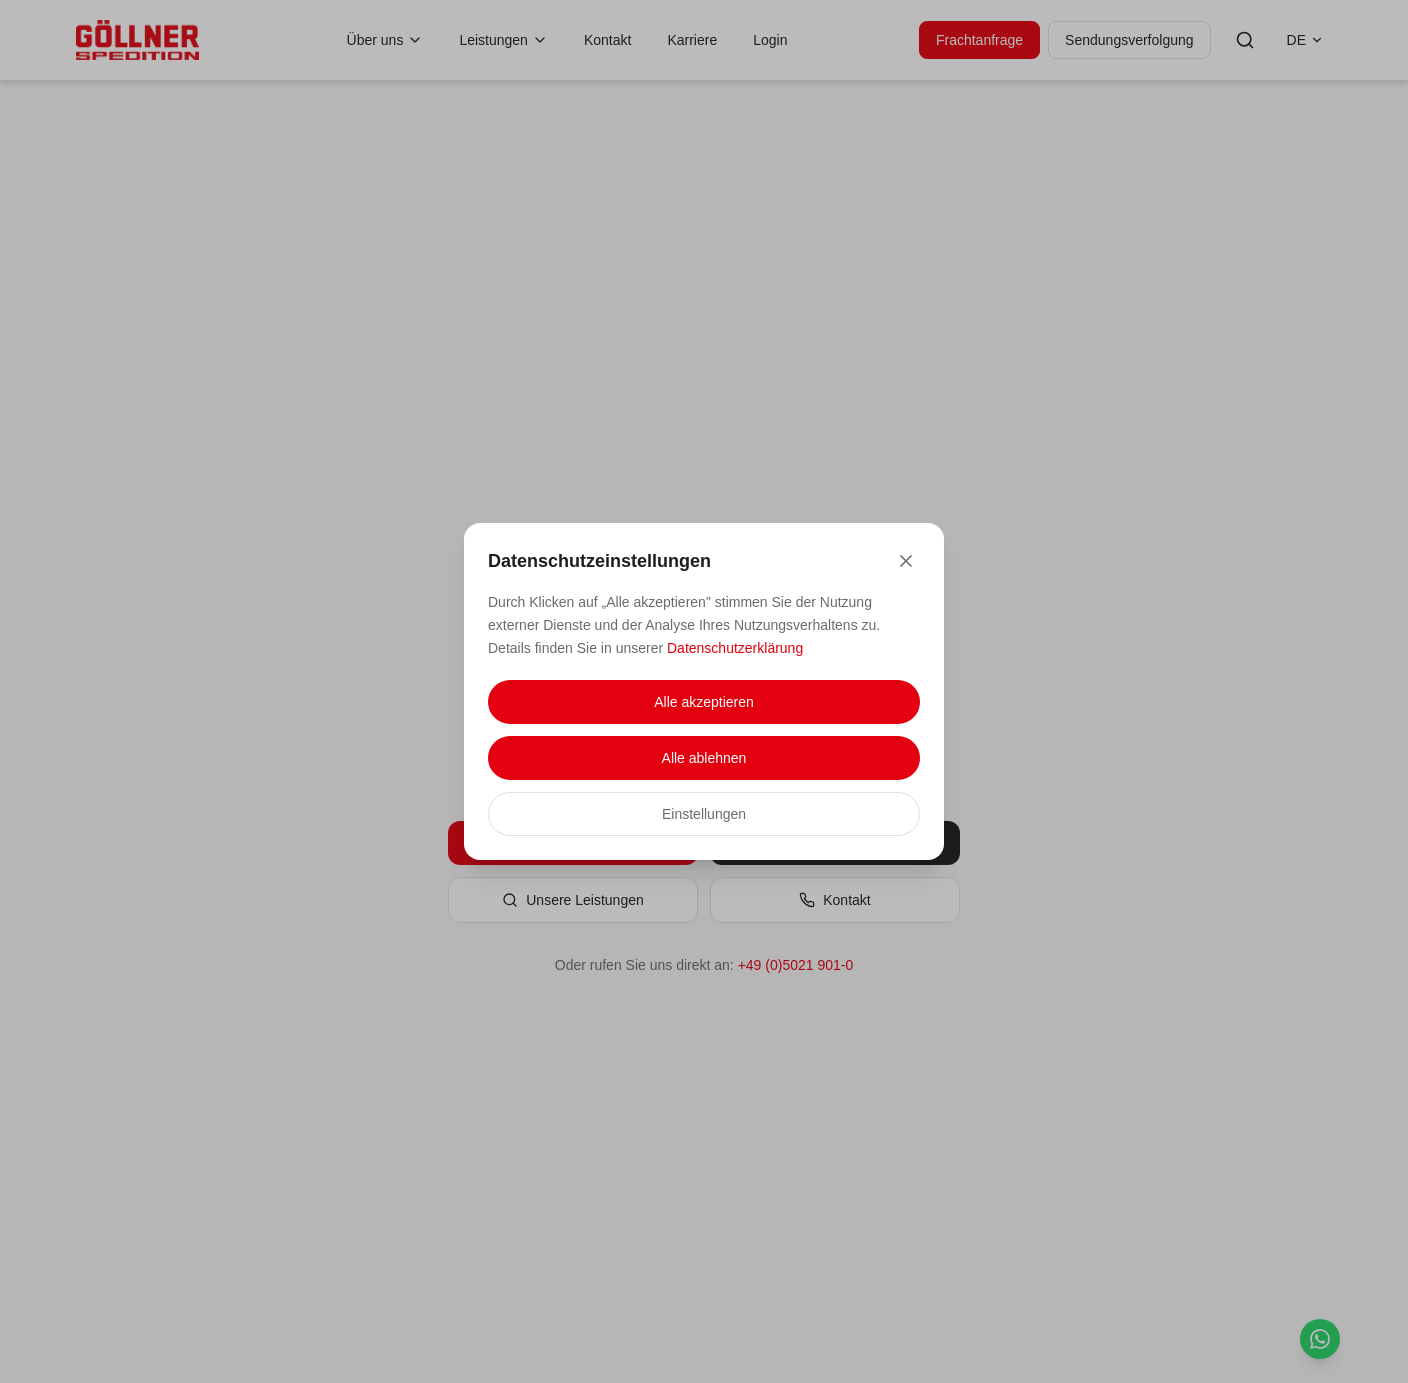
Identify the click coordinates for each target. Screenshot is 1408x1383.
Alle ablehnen (704, 758)
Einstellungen (704, 814)
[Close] (906, 561)
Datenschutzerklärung (735, 648)
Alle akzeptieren (704, 702)
